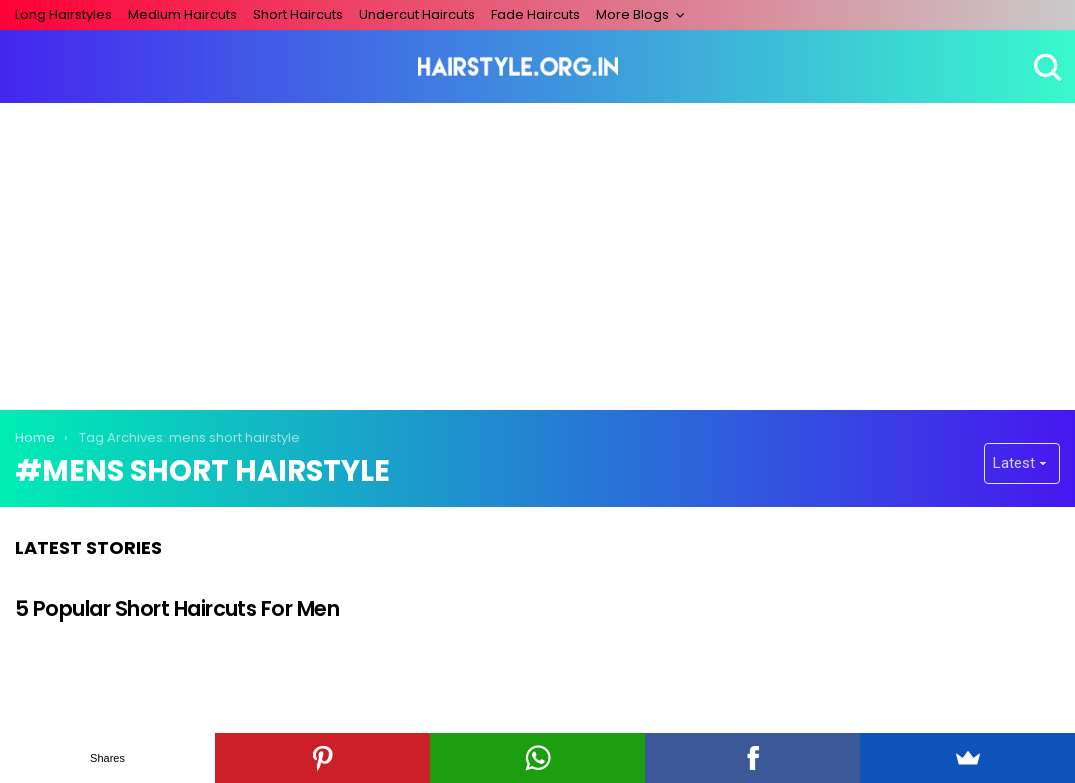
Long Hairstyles (63, 14)
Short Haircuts (298, 14)
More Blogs (632, 14)
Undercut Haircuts (417, 14)
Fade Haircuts (535, 14)
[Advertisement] (538, 253)
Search (1045, 67)
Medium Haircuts (182, 14)
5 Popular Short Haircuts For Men (177, 608)
